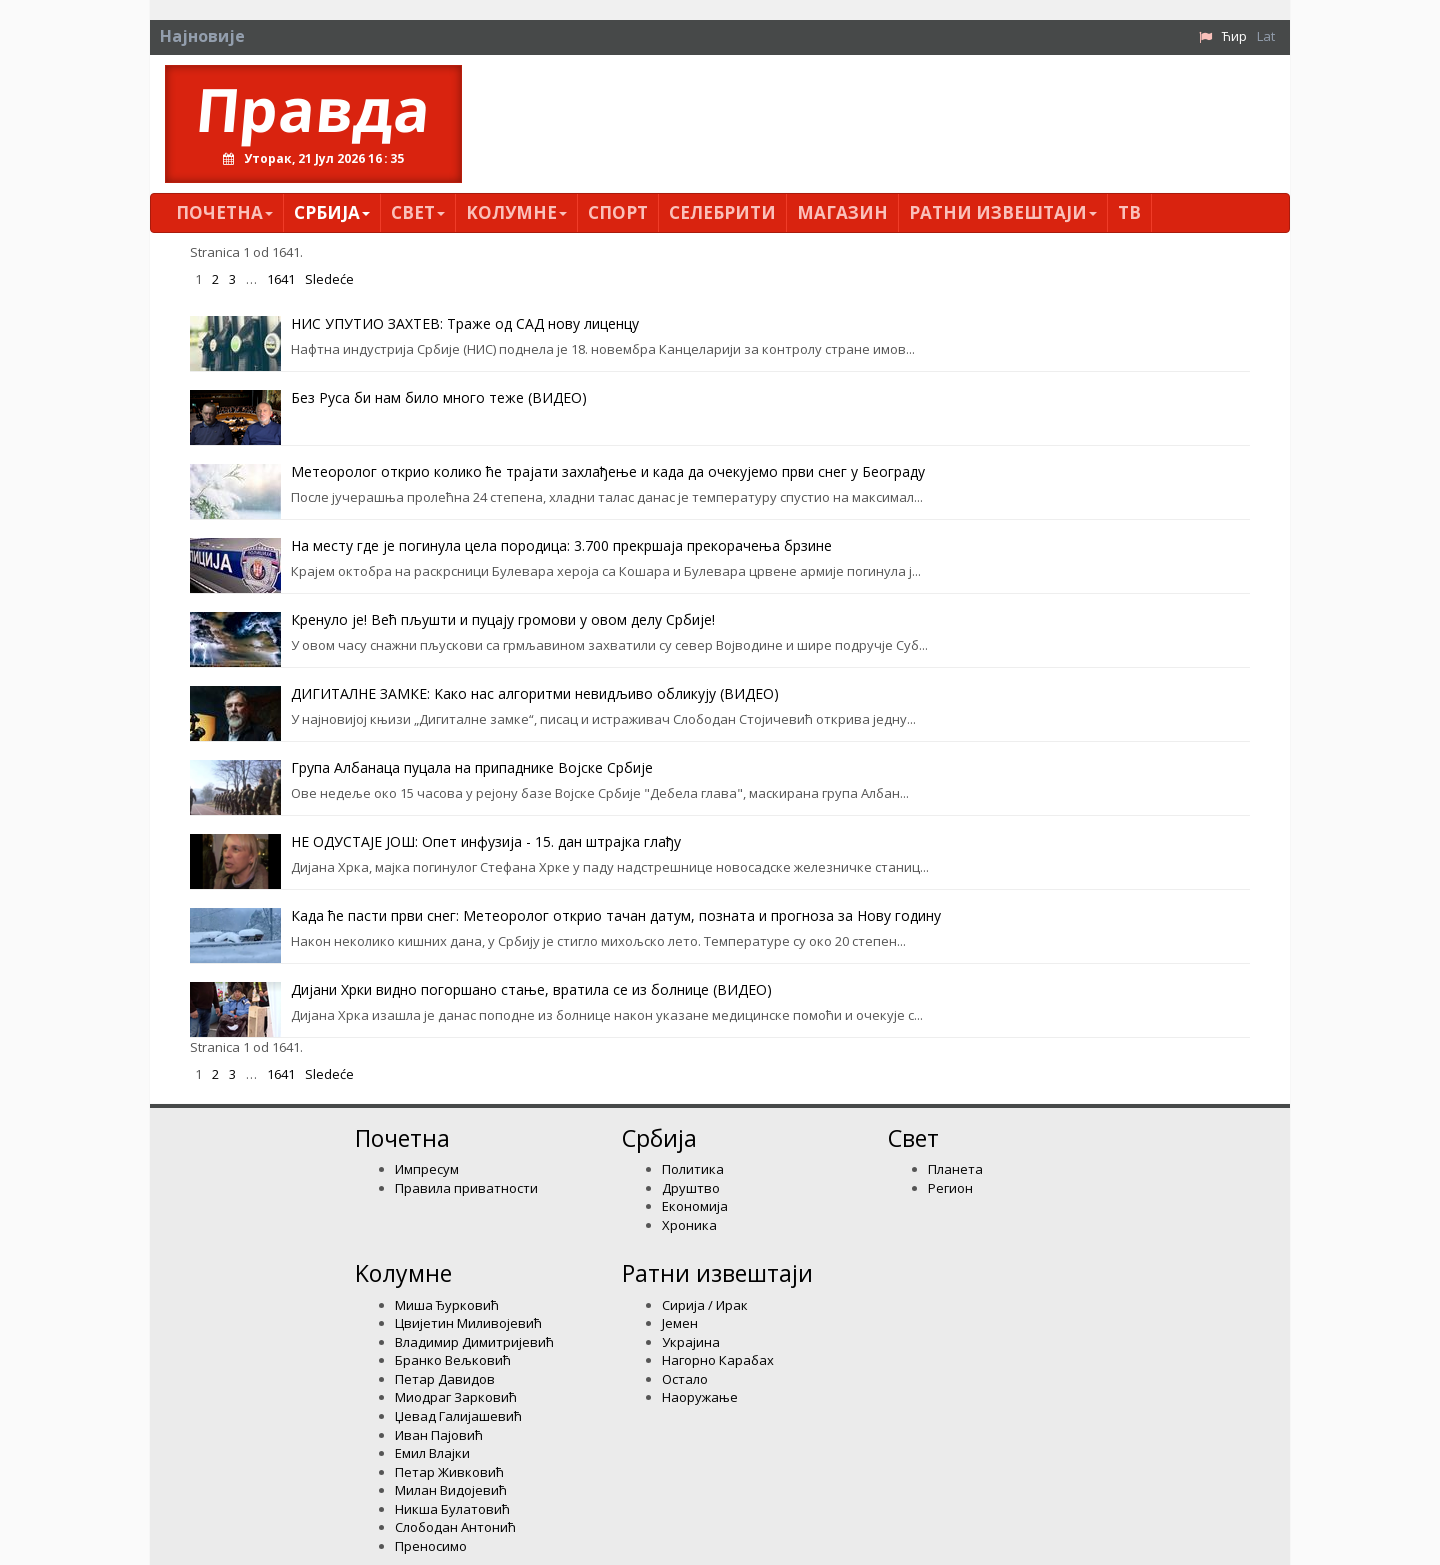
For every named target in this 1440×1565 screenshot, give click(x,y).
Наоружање (700, 1397)
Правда (313, 109)
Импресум (427, 1169)
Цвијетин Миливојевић (468, 1323)
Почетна (224, 212)
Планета (955, 1169)
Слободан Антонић (455, 1527)
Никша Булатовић (452, 1509)
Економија (695, 1206)
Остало (685, 1379)
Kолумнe (516, 212)
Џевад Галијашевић (458, 1416)
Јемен (680, 1323)
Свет (418, 212)
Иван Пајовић (439, 1435)
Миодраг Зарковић (456, 1397)
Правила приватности (466, 1188)
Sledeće (329, 279)
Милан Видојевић (451, 1490)
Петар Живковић (449, 1472)
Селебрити (722, 212)
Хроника (689, 1225)
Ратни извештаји (1003, 212)
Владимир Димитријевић (474, 1342)
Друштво (691, 1188)
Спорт (618, 212)
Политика (693, 1169)
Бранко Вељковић (453, 1360)
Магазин (842, 212)
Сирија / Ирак (705, 1305)
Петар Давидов (445, 1379)
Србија (332, 212)
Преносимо (431, 1546)
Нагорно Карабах (718, 1360)
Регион (950, 1188)
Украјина (691, 1342)
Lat (1266, 36)
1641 (281, 279)
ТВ (1129, 212)
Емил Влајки (432, 1453)
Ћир (1234, 36)
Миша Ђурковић (447, 1305)
